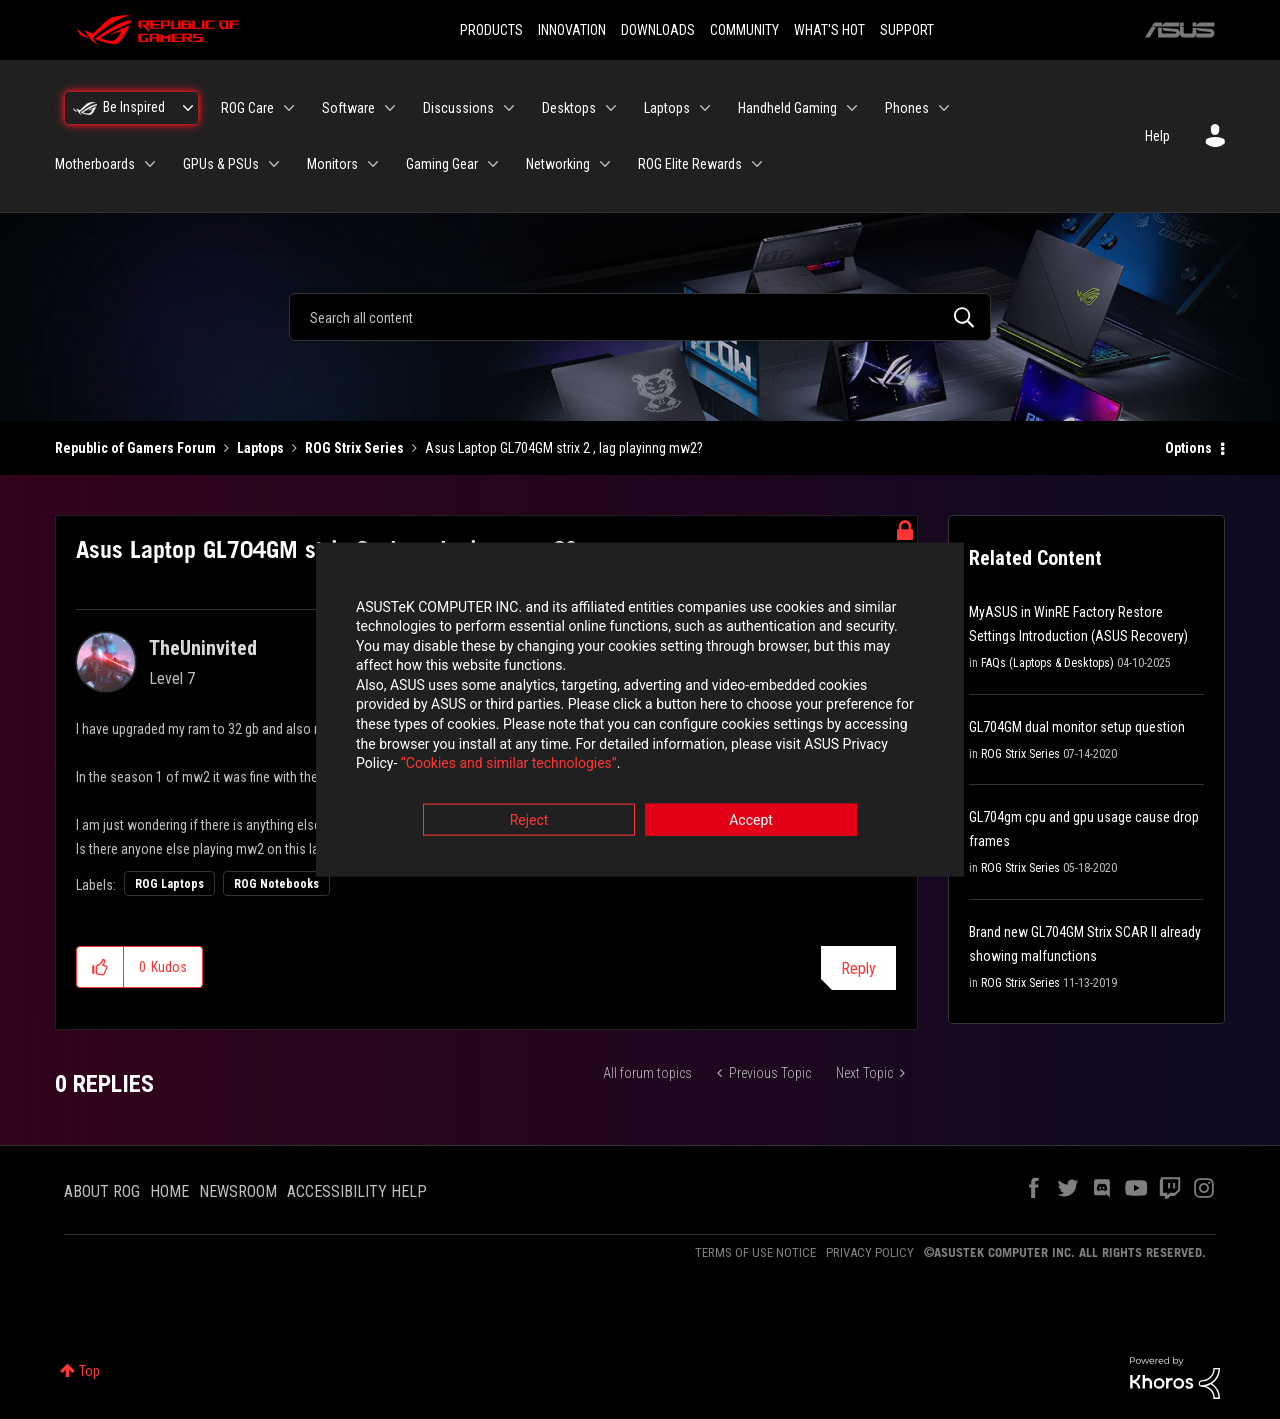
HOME (169, 1191)
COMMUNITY (744, 30)
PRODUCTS (491, 30)
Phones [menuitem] (907, 108)
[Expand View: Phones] (944, 108)
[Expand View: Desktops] (611, 108)
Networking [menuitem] (558, 164)
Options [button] (1188, 448)
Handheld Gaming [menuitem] (787, 108)
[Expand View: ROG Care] (289, 108)
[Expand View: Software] (390, 108)
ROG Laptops (169, 884)
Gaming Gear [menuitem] (442, 164)
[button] (100, 967)
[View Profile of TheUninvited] (203, 648)
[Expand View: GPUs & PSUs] (274, 164)
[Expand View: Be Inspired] (188, 108)
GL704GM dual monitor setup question (1077, 727)
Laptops (260, 448)
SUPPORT (907, 30)
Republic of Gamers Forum (135, 448)
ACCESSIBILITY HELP (357, 1191)
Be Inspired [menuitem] (134, 107)
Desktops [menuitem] (569, 108)
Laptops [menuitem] (667, 108)
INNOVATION (572, 30)
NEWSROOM (238, 1191)
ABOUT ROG (102, 1191)
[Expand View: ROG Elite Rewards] (757, 164)
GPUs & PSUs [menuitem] (221, 164)
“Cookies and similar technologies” (509, 764)
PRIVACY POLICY (870, 1252)
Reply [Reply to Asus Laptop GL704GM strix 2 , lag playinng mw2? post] (858, 968)
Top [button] (89, 1371)
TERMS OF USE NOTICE (755, 1252)
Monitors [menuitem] (332, 164)
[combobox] (640, 317)
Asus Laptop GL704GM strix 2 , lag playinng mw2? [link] (564, 448)
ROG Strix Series (354, 448)
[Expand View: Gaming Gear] (493, 164)
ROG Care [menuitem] (247, 108)
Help (1157, 136)
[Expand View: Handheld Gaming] (852, 108)
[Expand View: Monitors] (373, 164)
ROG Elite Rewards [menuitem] (690, 164)
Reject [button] (529, 820)
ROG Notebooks (276, 884)
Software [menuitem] (348, 108)
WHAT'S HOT (829, 30)
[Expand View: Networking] (605, 164)
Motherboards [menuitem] (95, 164)
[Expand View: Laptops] (705, 108)
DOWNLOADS (658, 30)
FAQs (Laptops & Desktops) (1047, 663)
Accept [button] (751, 820)
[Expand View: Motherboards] (150, 164)
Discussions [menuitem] (458, 108)
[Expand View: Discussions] (509, 108)
